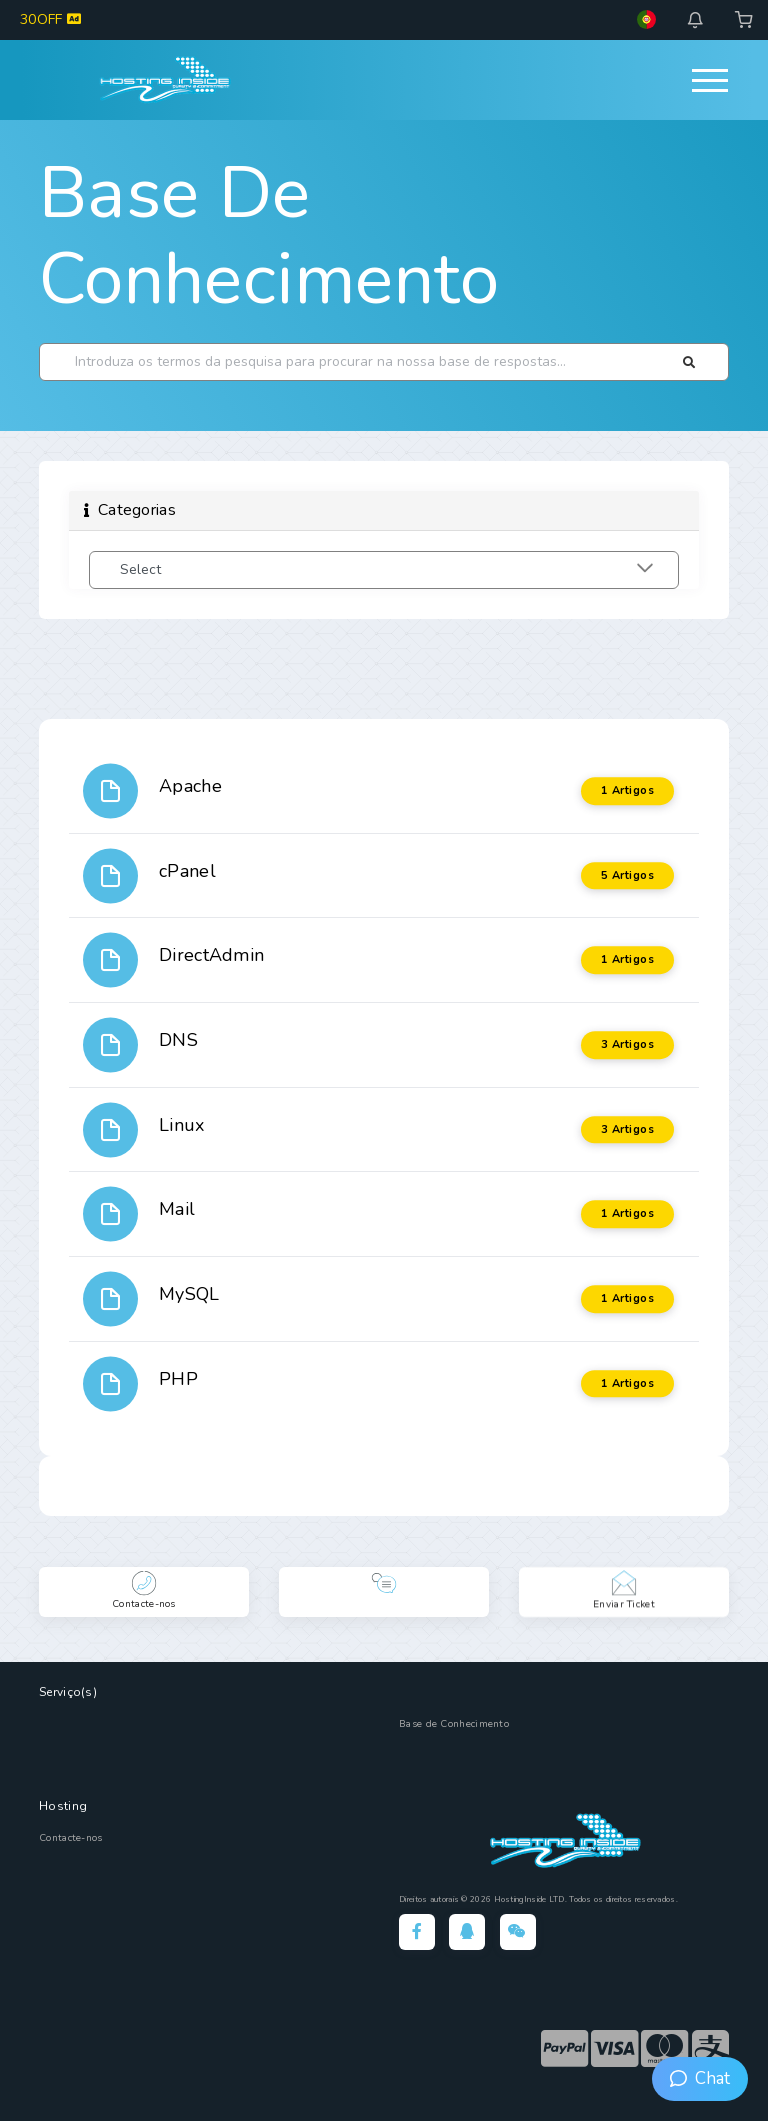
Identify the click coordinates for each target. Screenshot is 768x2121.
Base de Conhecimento (269, 236)
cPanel (187, 871)
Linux (182, 1125)
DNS (178, 1040)
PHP (178, 1379)
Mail (177, 1209)
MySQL (189, 1294)
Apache (190, 786)
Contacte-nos (71, 1838)
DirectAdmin (211, 955)
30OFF (50, 19)
